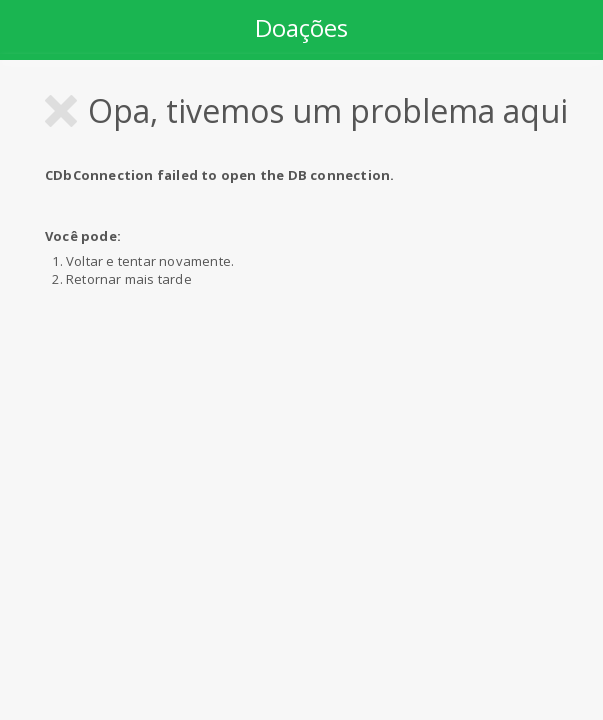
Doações (301, 27)
